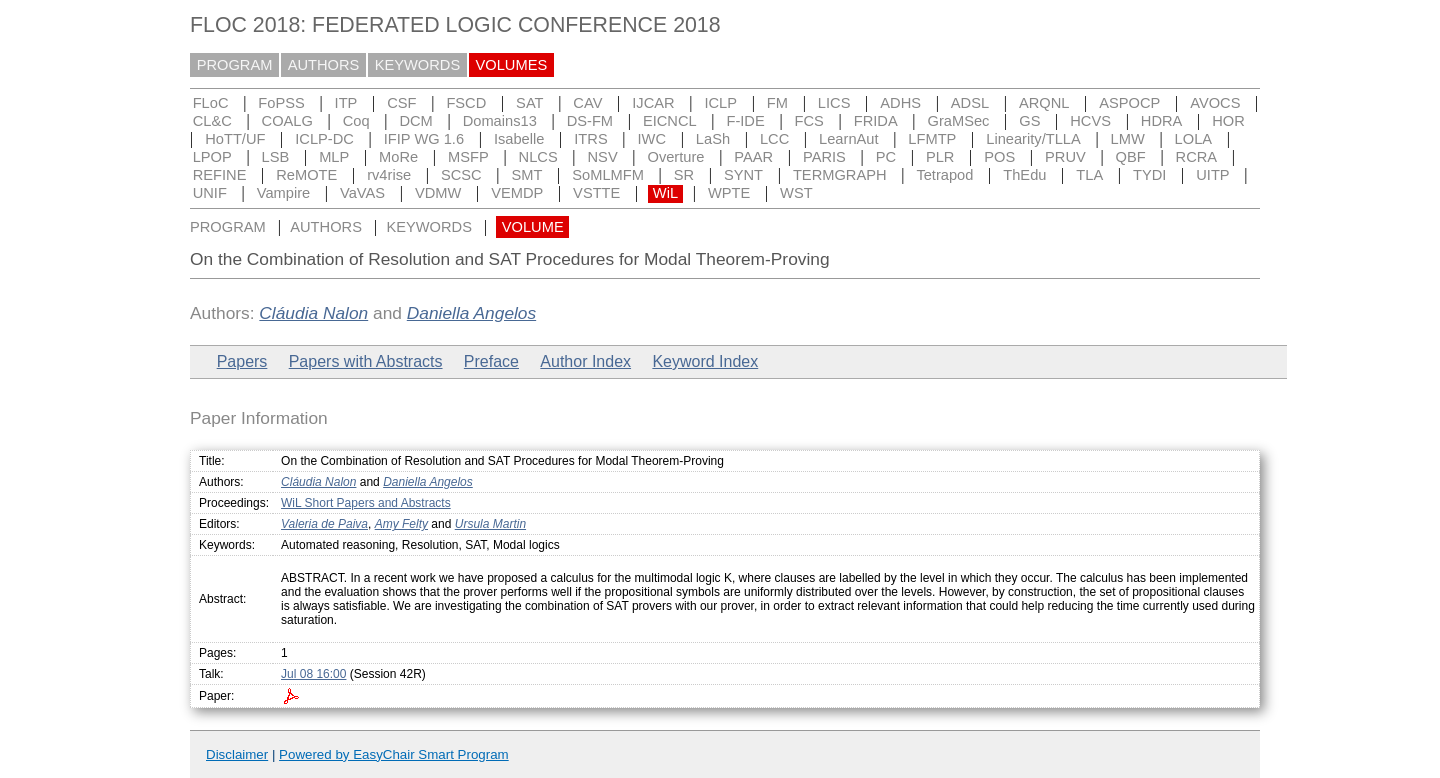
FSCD (466, 103)
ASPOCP (1129, 103)
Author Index (585, 361)
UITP (1212, 175)
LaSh (713, 139)
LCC (774, 139)
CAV (587, 103)
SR (684, 175)
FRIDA (876, 121)
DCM (415, 121)
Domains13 (500, 121)
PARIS (824, 157)
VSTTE (596, 193)
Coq (356, 121)
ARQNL (1044, 103)
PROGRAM (235, 65)
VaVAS (362, 193)
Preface (491, 361)
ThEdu (1024, 175)
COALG (287, 121)
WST (796, 193)
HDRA (1162, 121)
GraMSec (959, 121)
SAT (529, 103)
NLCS (538, 157)
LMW (1128, 139)
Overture (675, 157)
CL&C (212, 121)
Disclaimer (237, 754)
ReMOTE (306, 175)
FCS (809, 121)
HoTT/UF (235, 139)
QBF (1131, 157)
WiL (665, 193)
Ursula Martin (490, 524)
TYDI (1149, 175)
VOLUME (533, 227)
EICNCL (670, 121)
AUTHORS (324, 65)
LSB (276, 157)
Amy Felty (401, 524)
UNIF (210, 193)
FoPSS (281, 103)
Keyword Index (705, 361)
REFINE (220, 175)
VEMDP (517, 193)
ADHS (900, 103)
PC (886, 157)
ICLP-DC (324, 139)
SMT (527, 175)
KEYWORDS (418, 65)
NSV (603, 157)
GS (1029, 121)
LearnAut (848, 139)
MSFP (468, 157)
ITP (346, 103)
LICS (834, 103)
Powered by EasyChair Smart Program (394, 754)
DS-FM (590, 121)
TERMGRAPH (840, 175)
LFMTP (932, 139)
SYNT (743, 175)
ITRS (590, 139)
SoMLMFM (608, 175)
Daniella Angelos (471, 313)
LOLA (1193, 139)
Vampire (284, 193)
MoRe (398, 157)
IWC (652, 139)
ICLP (720, 103)
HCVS (1090, 121)
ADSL (970, 103)
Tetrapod (944, 175)
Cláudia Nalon (313, 313)
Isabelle (519, 139)
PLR (940, 157)
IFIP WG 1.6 (424, 139)
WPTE (729, 193)
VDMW (438, 193)
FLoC (211, 103)
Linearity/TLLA (1033, 139)
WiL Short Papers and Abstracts (366, 503)
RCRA (1197, 157)
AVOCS (1215, 103)
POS (999, 157)
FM (777, 103)
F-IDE (745, 121)
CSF (401, 103)
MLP (334, 157)
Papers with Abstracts (366, 361)
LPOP (212, 157)
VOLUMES (512, 65)
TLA (1089, 175)
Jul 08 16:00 (313, 674)
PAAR (753, 157)
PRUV (1065, 157)
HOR (1228, 121)
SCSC (461, 175)
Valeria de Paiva (324, 524)
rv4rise (389, 175)
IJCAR (653, 103)
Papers (242, 361)
